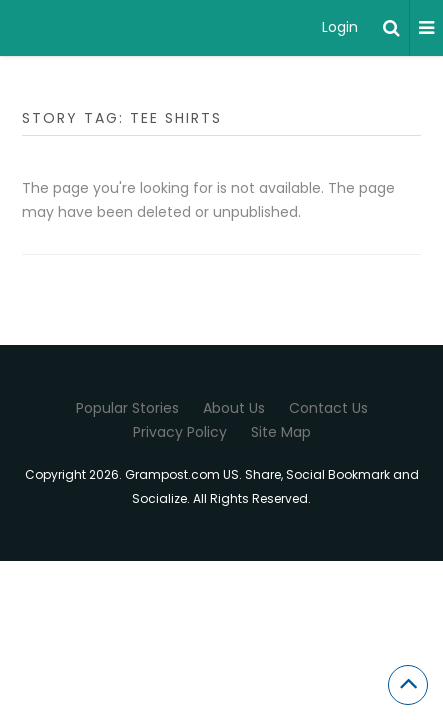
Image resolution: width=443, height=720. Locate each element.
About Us (234, 408)
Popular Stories (127, 408)
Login (340, 27)
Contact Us (328, 408)
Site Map (281, 432)
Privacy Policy (180, 432)
